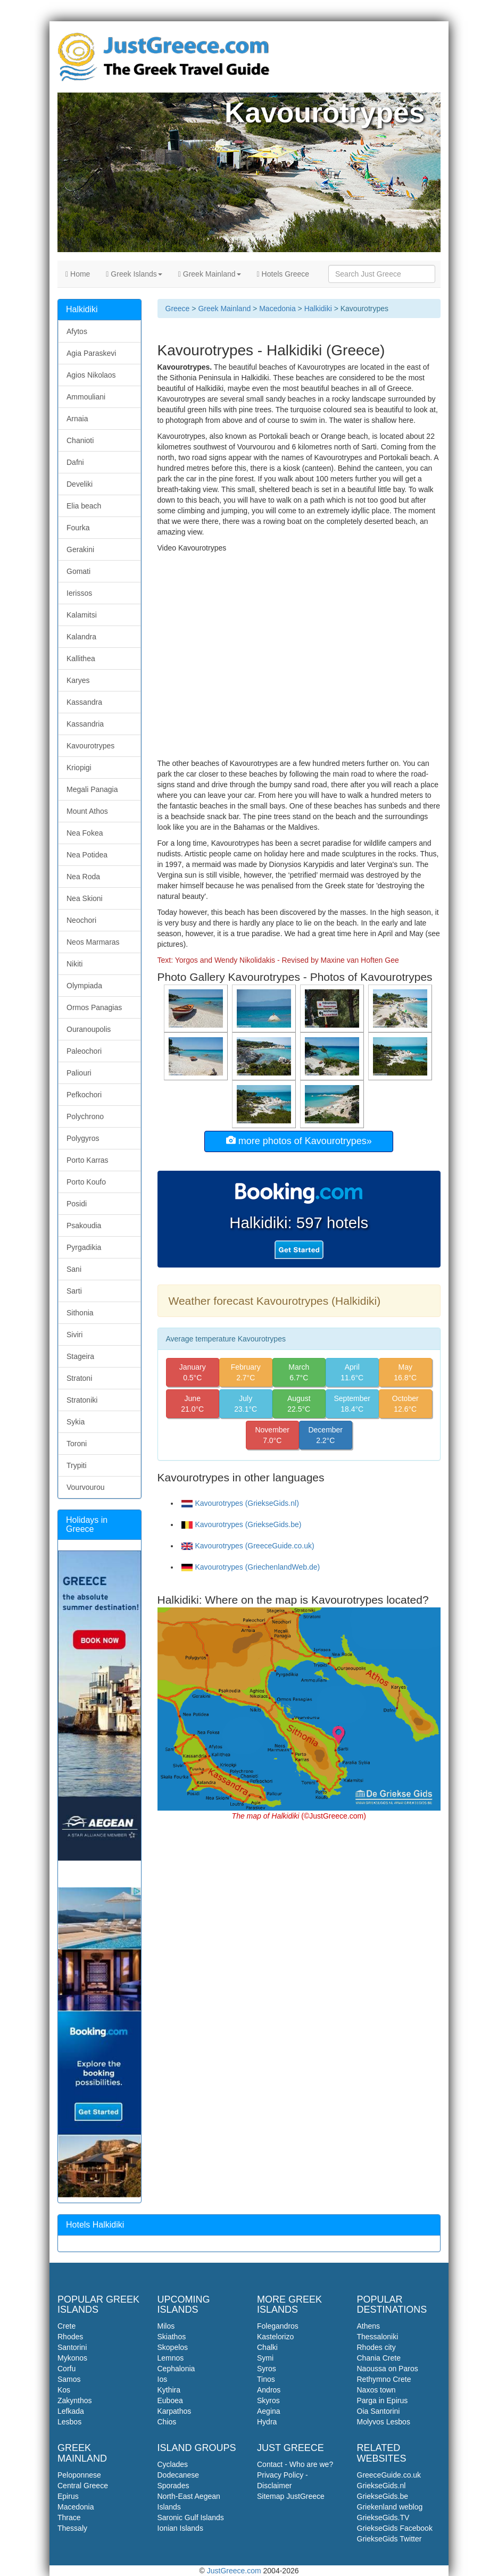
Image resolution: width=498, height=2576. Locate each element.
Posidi (77, 1203)
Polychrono (85, 1116)
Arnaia (77, 418)
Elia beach (84, 506)
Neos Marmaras (93, 942)
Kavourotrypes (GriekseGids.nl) (240, 1503)
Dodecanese (178, 2475)
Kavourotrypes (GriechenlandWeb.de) (250, 1567)
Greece (177, 308)
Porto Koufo (86, 1182)
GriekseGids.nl (381, 2485)
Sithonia (80, 1312)
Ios (162, 2379)
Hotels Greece (283, 274)
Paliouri (79, 1073)
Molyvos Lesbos (383, 2421)
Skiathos (171, 2336)
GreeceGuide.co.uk (389, 2475)
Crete (66, 2326)
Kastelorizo (275, 2336)
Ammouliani (86, 397)
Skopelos (172, 2347)
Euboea (170, 2400)
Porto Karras (88, 1160)
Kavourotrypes (90, 745)
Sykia (76, 1422)
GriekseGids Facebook (395, 2528)
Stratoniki (82, 1400)
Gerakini (80, 549)
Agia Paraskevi (91, 353)
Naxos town (376, 2390)
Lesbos (69, 2421)
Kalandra (81, 636)
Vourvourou (86, 1487)
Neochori (81, 920)
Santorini (72, 2347)
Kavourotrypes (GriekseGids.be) (241, 1524)
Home (77, 274)
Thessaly (72, 2528)
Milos (166, 2326)
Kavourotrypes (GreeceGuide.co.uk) (247, 1545)
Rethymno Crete (384, 2379)
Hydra (267, 2421)
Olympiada (84, 985)
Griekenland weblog (390, 2507)
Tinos (266, 2379)
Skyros (268, 2400)
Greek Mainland (209, 274)
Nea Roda (83, 876)
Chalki (267, 2347)
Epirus (68, 2496)
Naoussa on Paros (387, 2368)
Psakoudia (84, 1225)
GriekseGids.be (382, 2496)
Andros (268, 2390)
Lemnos (170, 2358)
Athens (368, 2326)
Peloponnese (79, 2475)
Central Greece (82, 2485)
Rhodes (70, 2336)
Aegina (268, 2411)
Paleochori (84, 1051)
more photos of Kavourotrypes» (299, 1140)
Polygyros (83, 1138)
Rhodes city (376, 2347)
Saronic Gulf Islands (190, 2517)
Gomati (78, 571)
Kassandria (85, 724)
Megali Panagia (92, 789)
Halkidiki (318, 308)
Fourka (78, 527)
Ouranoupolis (89, 1029)
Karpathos (174, 2411)
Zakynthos (74, 2400)
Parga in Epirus (382, 2400)
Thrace (69, 2517)
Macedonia (277, 308)
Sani (74, 1269)
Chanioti (80, 440)
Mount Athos (87, 811)
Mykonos (72, 2358)
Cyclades (172, 2464)
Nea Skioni (85, 898)
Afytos (77, 331)
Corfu (66, 2368)
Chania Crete (379, 2358)
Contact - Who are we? (295, 2464)
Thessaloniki (378, 2336)
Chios (167, 2421)
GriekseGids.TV (383, 2517)
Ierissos (79, 593)
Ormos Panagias (94, 1007)
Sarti (74, 1291)
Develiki (80, 484)
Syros (266, 2368)
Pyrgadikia (84, 1247)
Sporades (173, 2485)
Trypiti (77, 1465)
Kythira (169, 2390)
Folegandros (277, 2326)
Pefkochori (84, 1094)
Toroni (77, 1443)
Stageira (80, 1356)
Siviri (74, 1334)
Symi (265, 2358)
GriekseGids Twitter (389, 2539)
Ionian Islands (180, 2528)
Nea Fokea (85, 833)
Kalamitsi (82, 615)
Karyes (78, 680)
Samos (69, 2379)
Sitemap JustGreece (291, 2496)
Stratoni (79, 1378)
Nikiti (74, 964)
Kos (63, 2390)
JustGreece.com (234, 2570)
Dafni (75, 462)
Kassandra (84, 702)
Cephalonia (176, 2368)
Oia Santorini (378, 2411)
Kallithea (81, 658)
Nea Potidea (87, 855)
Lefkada (70, 2411)
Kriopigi (79, 767)
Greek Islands (134, 274)
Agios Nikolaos (91, 375)
